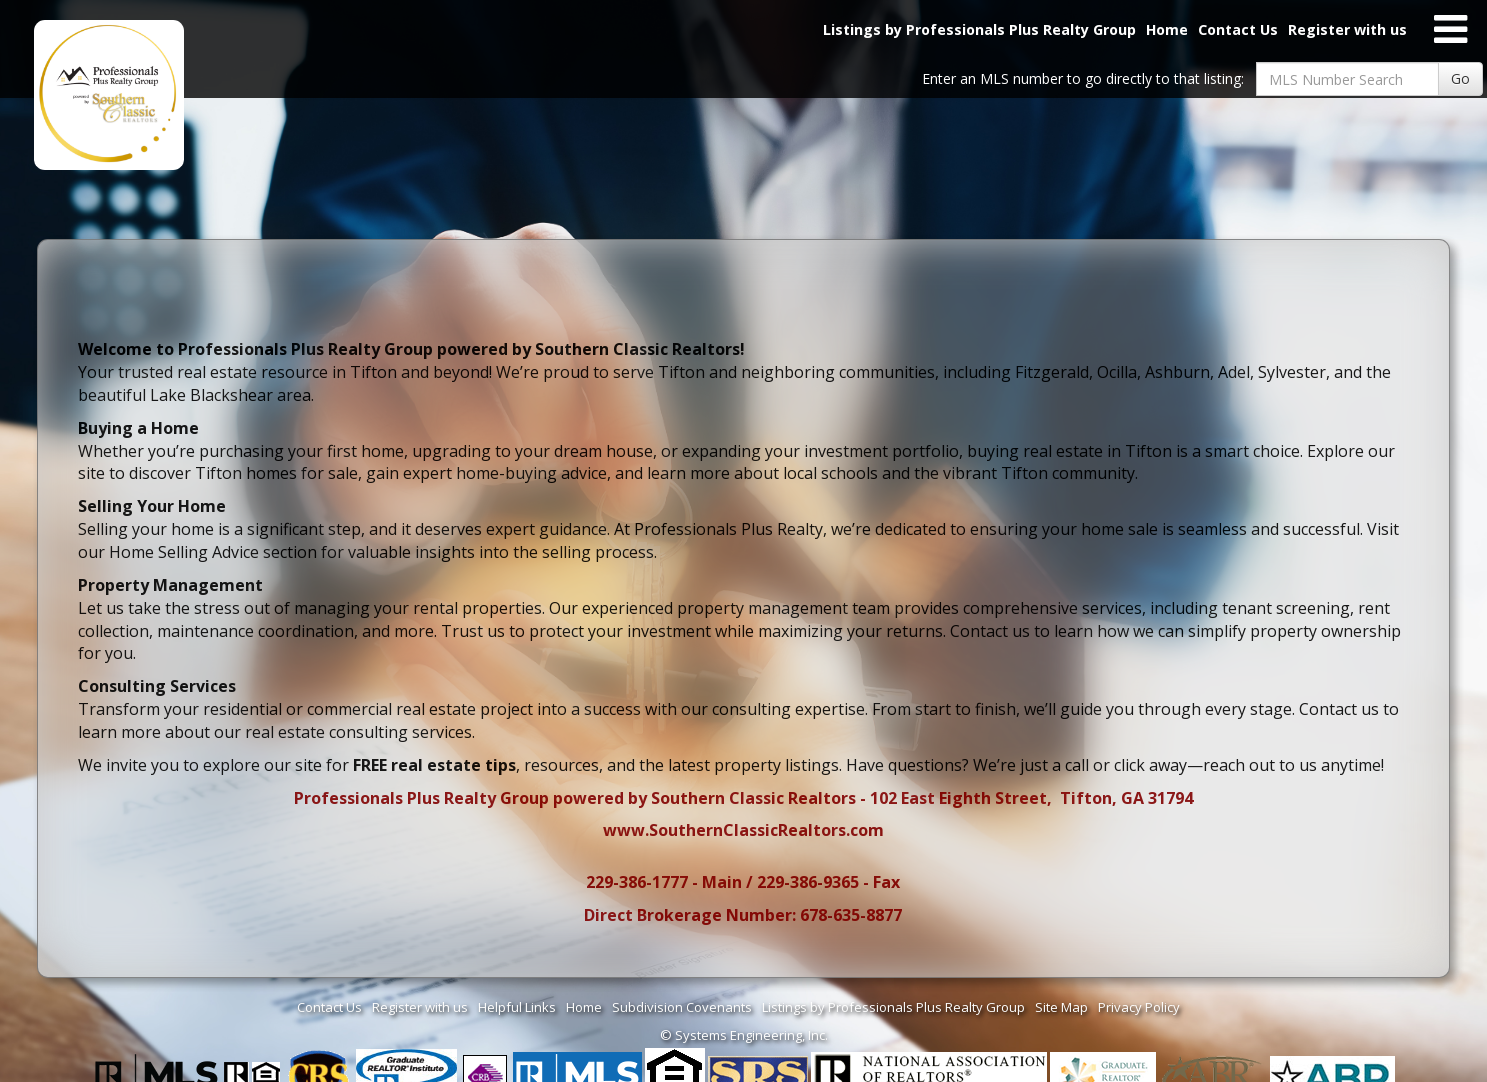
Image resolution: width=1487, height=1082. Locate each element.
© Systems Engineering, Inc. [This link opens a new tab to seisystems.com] (744, 1035)
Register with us (1347, 29)
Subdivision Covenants (682, 1007)
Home (1167, 29)
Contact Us (1238, 29)
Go (1460, 78)
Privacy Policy (1139, 1007)
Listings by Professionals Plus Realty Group (979, 29)
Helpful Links (517, 1007)
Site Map (1061, 1007)
